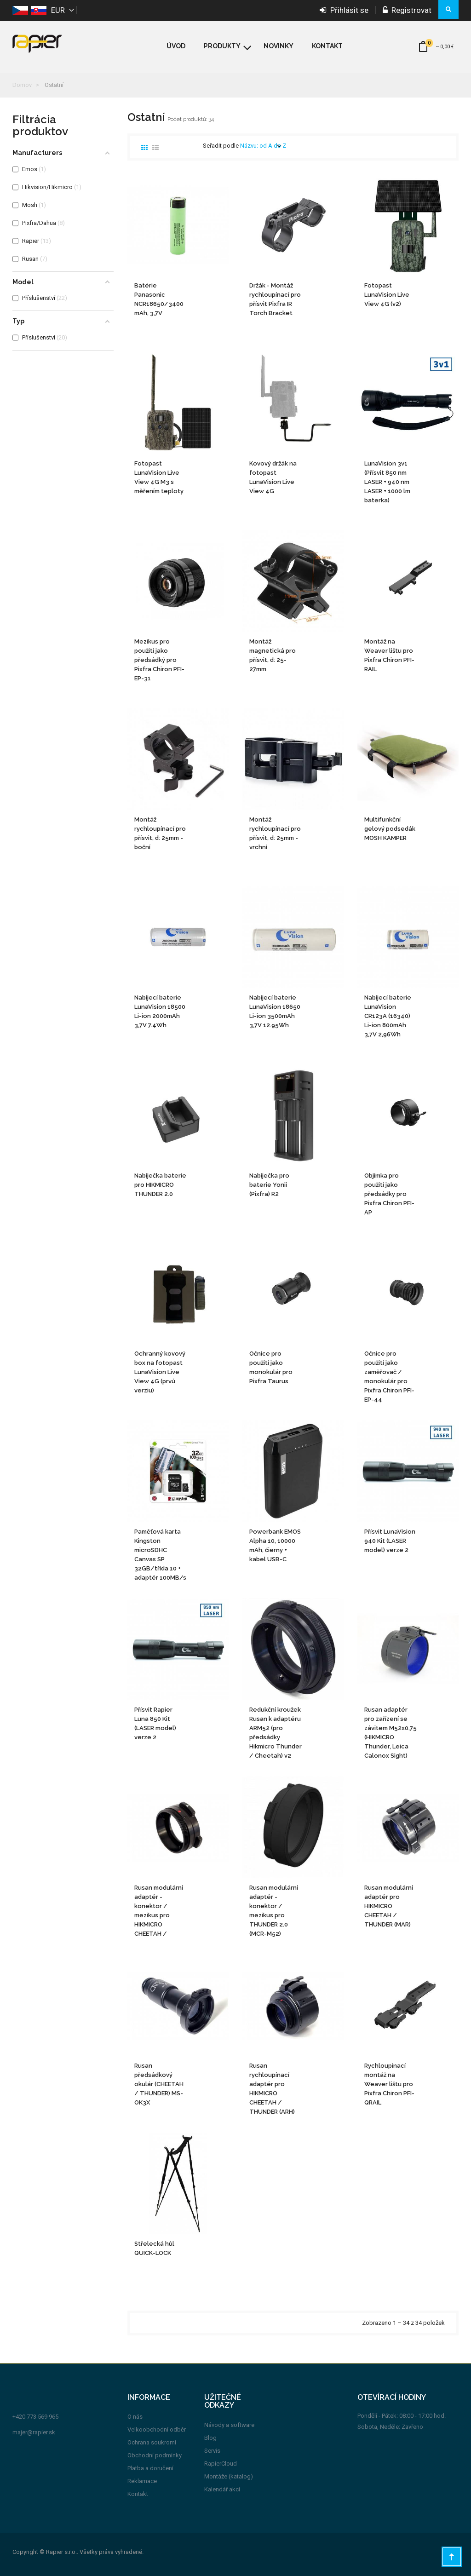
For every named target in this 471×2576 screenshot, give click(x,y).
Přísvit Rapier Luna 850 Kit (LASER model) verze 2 (155, 1723)
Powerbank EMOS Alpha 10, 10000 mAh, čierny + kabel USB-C (275, 1545)
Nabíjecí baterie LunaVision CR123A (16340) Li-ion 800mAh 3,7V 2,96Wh (387, 1016)
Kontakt (137, 2493)
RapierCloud (220, 2463)
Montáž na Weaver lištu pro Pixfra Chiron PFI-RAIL (389, 655)
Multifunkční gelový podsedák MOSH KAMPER (389, 828)
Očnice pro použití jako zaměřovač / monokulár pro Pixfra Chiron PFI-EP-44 (389, 1376)
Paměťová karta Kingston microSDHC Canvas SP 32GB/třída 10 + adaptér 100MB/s (160, 1554)
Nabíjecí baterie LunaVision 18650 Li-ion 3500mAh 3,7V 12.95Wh (274, 1011)
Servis (212, 2450)
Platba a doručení (150, 2468)
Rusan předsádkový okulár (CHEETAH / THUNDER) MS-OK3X (159, 2084)
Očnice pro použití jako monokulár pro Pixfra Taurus (271, 1367)
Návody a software (229, 2424)
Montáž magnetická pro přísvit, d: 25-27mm (272, 655)
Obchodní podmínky (154, 2455)
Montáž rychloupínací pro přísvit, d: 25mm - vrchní (275, 833)
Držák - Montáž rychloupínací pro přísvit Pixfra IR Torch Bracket (275, 299)
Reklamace (142, 2481)
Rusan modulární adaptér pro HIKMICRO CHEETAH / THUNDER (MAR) (388, 1906)
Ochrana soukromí (151, 2442)
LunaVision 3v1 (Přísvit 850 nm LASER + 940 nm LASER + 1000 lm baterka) (387, 482)
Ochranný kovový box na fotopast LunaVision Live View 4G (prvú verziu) (159, 1372)
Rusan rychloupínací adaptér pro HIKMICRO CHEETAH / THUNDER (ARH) (272, 2088)
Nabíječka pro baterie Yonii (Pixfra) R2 (269, 1184)
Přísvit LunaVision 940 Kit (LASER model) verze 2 (389, 1540)
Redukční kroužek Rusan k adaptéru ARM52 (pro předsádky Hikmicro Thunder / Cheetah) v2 (275, 1732)
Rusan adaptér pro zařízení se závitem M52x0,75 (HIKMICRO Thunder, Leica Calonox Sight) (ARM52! (390, 1733)
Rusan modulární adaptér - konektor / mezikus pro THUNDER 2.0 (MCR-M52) (273, 1910)
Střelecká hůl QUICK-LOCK (154, 2248)
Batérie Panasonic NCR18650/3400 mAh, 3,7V (159, 299)
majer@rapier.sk (33, 2432)
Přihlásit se (344, 10)
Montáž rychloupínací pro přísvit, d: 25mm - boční (160, 833)
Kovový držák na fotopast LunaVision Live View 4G (273, 477)
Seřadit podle (221, 145)
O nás (135, 2416)
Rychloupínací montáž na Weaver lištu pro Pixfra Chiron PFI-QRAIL (389, 2084)
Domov (22, 84)
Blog (210, 2437)
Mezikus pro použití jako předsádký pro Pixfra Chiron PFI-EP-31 (159, 660)
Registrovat (407, 10)
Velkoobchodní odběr (156, 2429)
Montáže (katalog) (228, 2476)
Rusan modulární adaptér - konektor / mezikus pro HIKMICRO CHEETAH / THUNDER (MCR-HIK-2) (158, 1911)
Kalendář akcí (222, 2489)
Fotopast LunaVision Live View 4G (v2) (386, 294)
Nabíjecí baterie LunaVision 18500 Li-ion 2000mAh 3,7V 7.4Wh (159, 1011)
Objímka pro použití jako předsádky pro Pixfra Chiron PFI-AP (389, 1194)
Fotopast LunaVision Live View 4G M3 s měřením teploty (159, 477)
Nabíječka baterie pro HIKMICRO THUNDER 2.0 (160, 1184)
